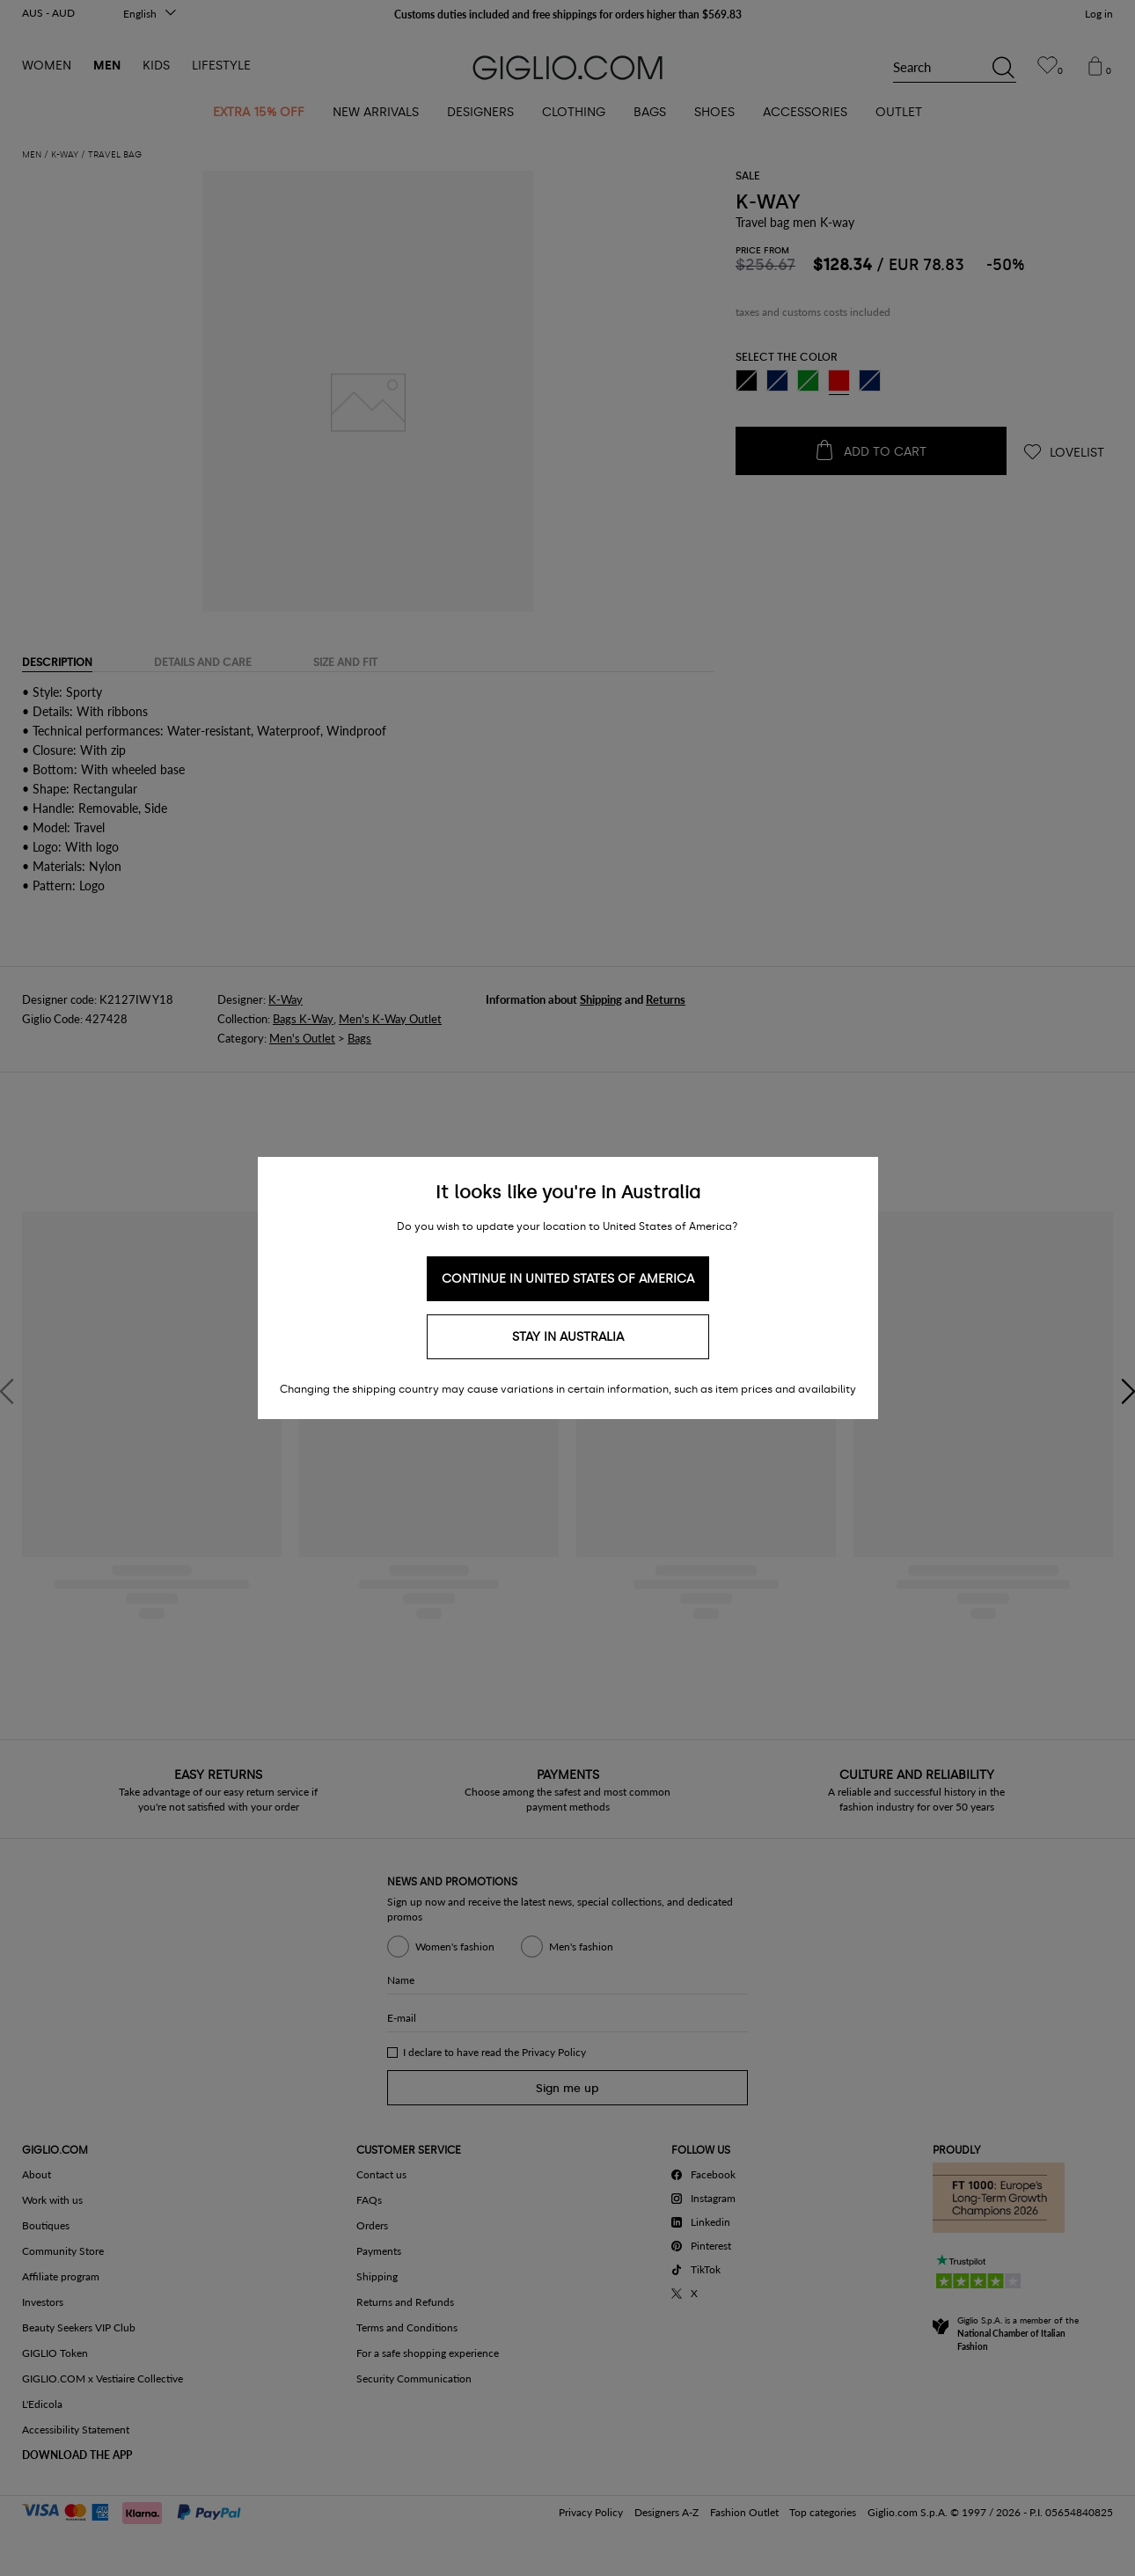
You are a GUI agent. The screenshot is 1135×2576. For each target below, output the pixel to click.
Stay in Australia (568, 1336)
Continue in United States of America (568, 1278)
